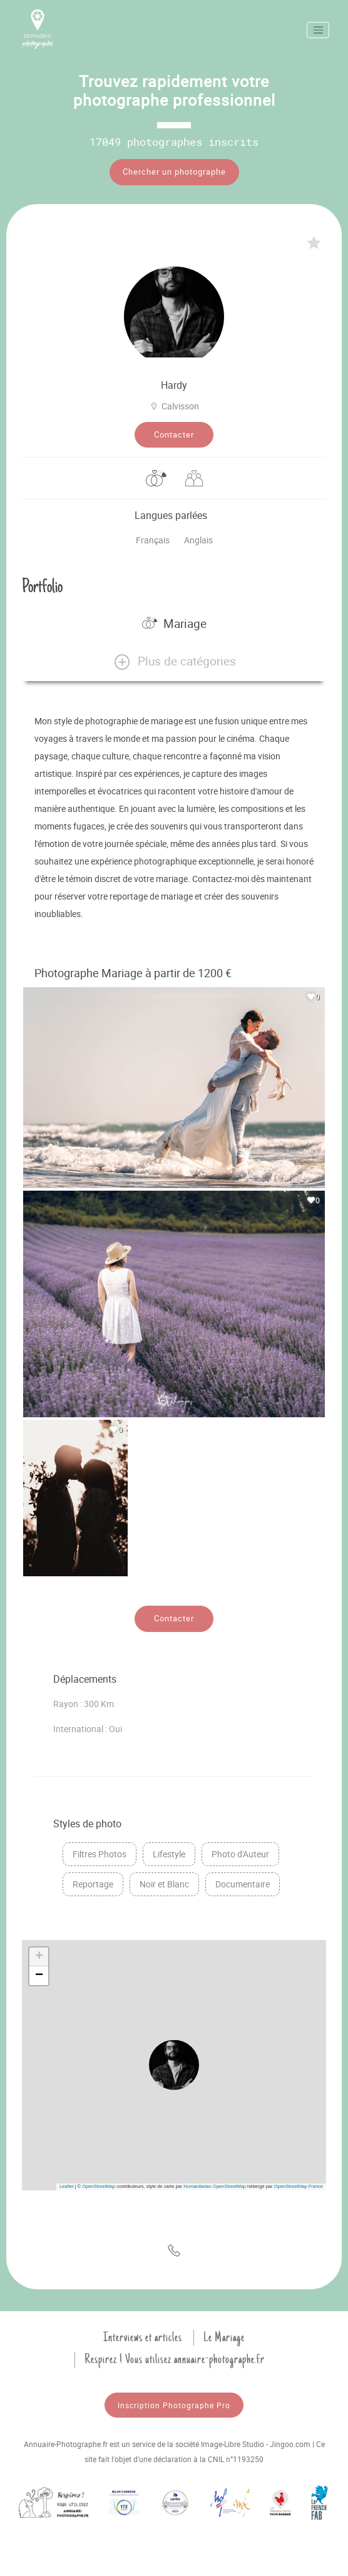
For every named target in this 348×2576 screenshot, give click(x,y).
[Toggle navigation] (318, 30)
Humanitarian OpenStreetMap (214, 2186)
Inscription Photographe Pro (174, 2405)
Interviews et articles (142, 2337)
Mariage (174, 623)
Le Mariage (224, 2337)
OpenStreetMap (98, 2186)
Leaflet (66, 2186)
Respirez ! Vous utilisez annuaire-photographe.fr (174, 2359)
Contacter (174, 434)
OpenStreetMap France (298, 2186)
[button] (174, 662)
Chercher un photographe (174, 171)
